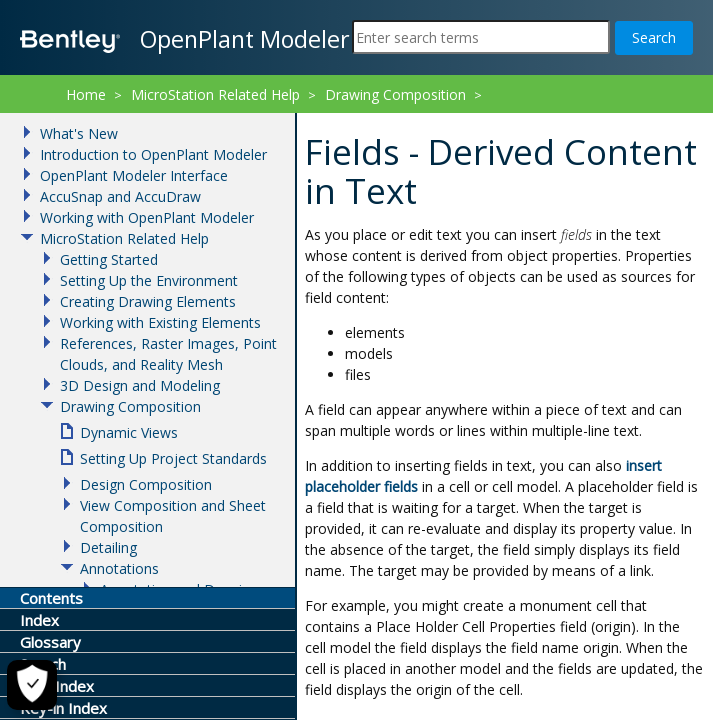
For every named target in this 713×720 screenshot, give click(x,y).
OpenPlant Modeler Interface (134, 175)
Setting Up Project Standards (173, 458)
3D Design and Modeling (140, 385)
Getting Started (109, 259)
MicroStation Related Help (215, 94)
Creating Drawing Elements (148, 301)
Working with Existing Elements (160, 322)
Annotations (119, 568)
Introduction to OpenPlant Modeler (153, 154)
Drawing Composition (395, 94)
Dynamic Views (129, 432)
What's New (79, 133)
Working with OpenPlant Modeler (147, 217)
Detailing (108, 547)
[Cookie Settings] (32, 685)
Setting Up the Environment (149, 280)
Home (86, 94)
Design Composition (146, 484)
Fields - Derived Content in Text (404, 120)
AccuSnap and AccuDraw (120, 196)
